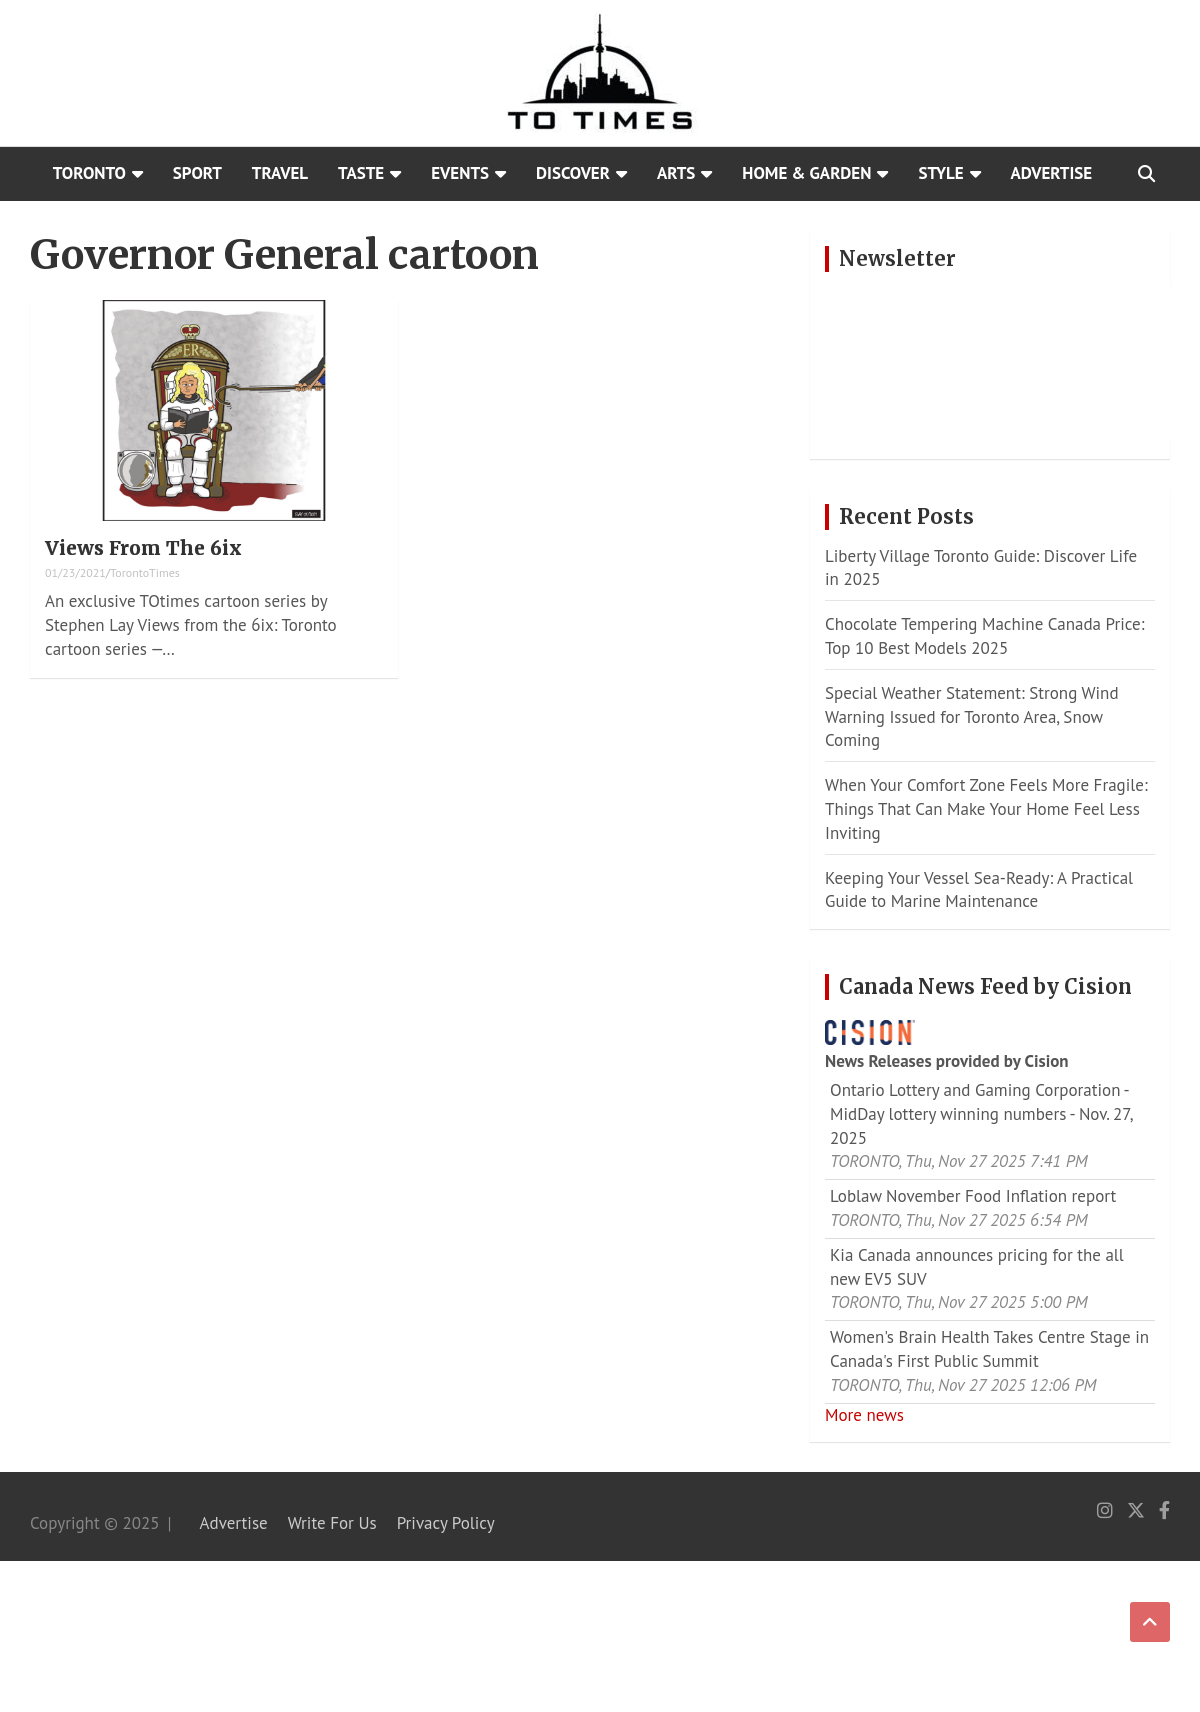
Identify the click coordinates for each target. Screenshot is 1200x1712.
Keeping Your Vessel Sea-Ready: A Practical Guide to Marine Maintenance (979, 890)
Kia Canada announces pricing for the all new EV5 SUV (977, 1267)
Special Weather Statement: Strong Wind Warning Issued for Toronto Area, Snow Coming (972, 717)
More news (864, 1415)
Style (940, 173)
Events (460, 173)
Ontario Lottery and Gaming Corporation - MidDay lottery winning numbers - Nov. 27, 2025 (981, 1114)
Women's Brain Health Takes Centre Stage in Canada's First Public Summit (989, 1349)
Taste (361, 173)
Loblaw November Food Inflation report (973, 1196)
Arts (676, 173)
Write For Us (332, 1523)
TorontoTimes (145, 572)
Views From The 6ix (143, 548)
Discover (573, 173)
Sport (197, 173)
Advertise (1052, 173)
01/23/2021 (75, 572)
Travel (280, 173)
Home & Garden (806, 173)
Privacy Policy (446, 1523)
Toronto (89, 173)
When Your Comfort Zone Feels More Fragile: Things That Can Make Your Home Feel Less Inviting (986, 809)
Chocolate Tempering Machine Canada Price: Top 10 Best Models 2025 (984, 636)
